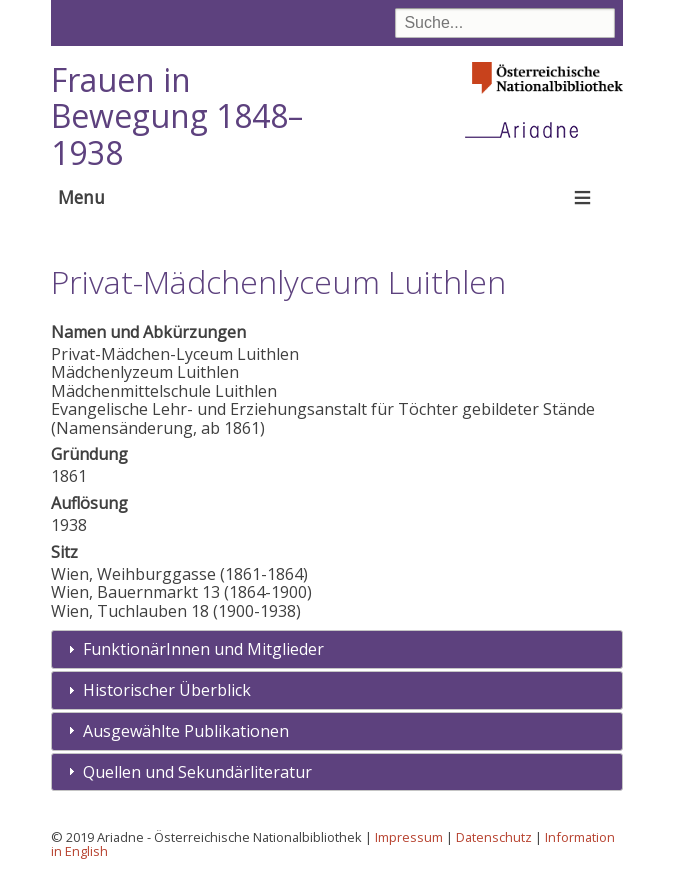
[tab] (337, 649)
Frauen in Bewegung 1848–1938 (177, 116)
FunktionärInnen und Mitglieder (203, 649)
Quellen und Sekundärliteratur (197, 772)
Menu (81, 197)
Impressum (409, 837)
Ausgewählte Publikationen (186, 731)
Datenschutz (494, 837)
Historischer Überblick (167, 690)
